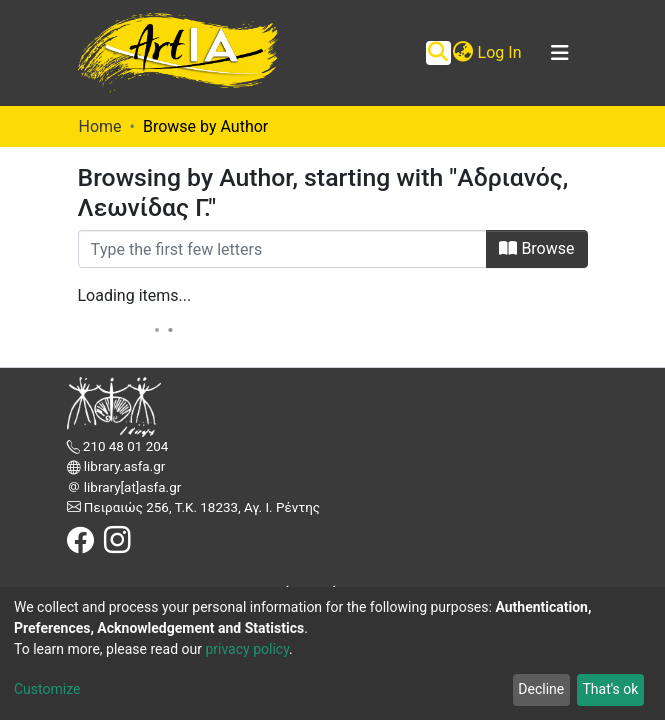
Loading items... (135, 295)
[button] (463, 53)
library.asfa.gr (123, 466)
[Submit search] (438, 53)
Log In (501, 52)
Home (100, 126)
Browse (536, 248)
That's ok (610, 689)
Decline (541, 689)
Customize (47, 689)
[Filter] (283, 249)
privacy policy (247, 649)
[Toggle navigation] (560, 53)
